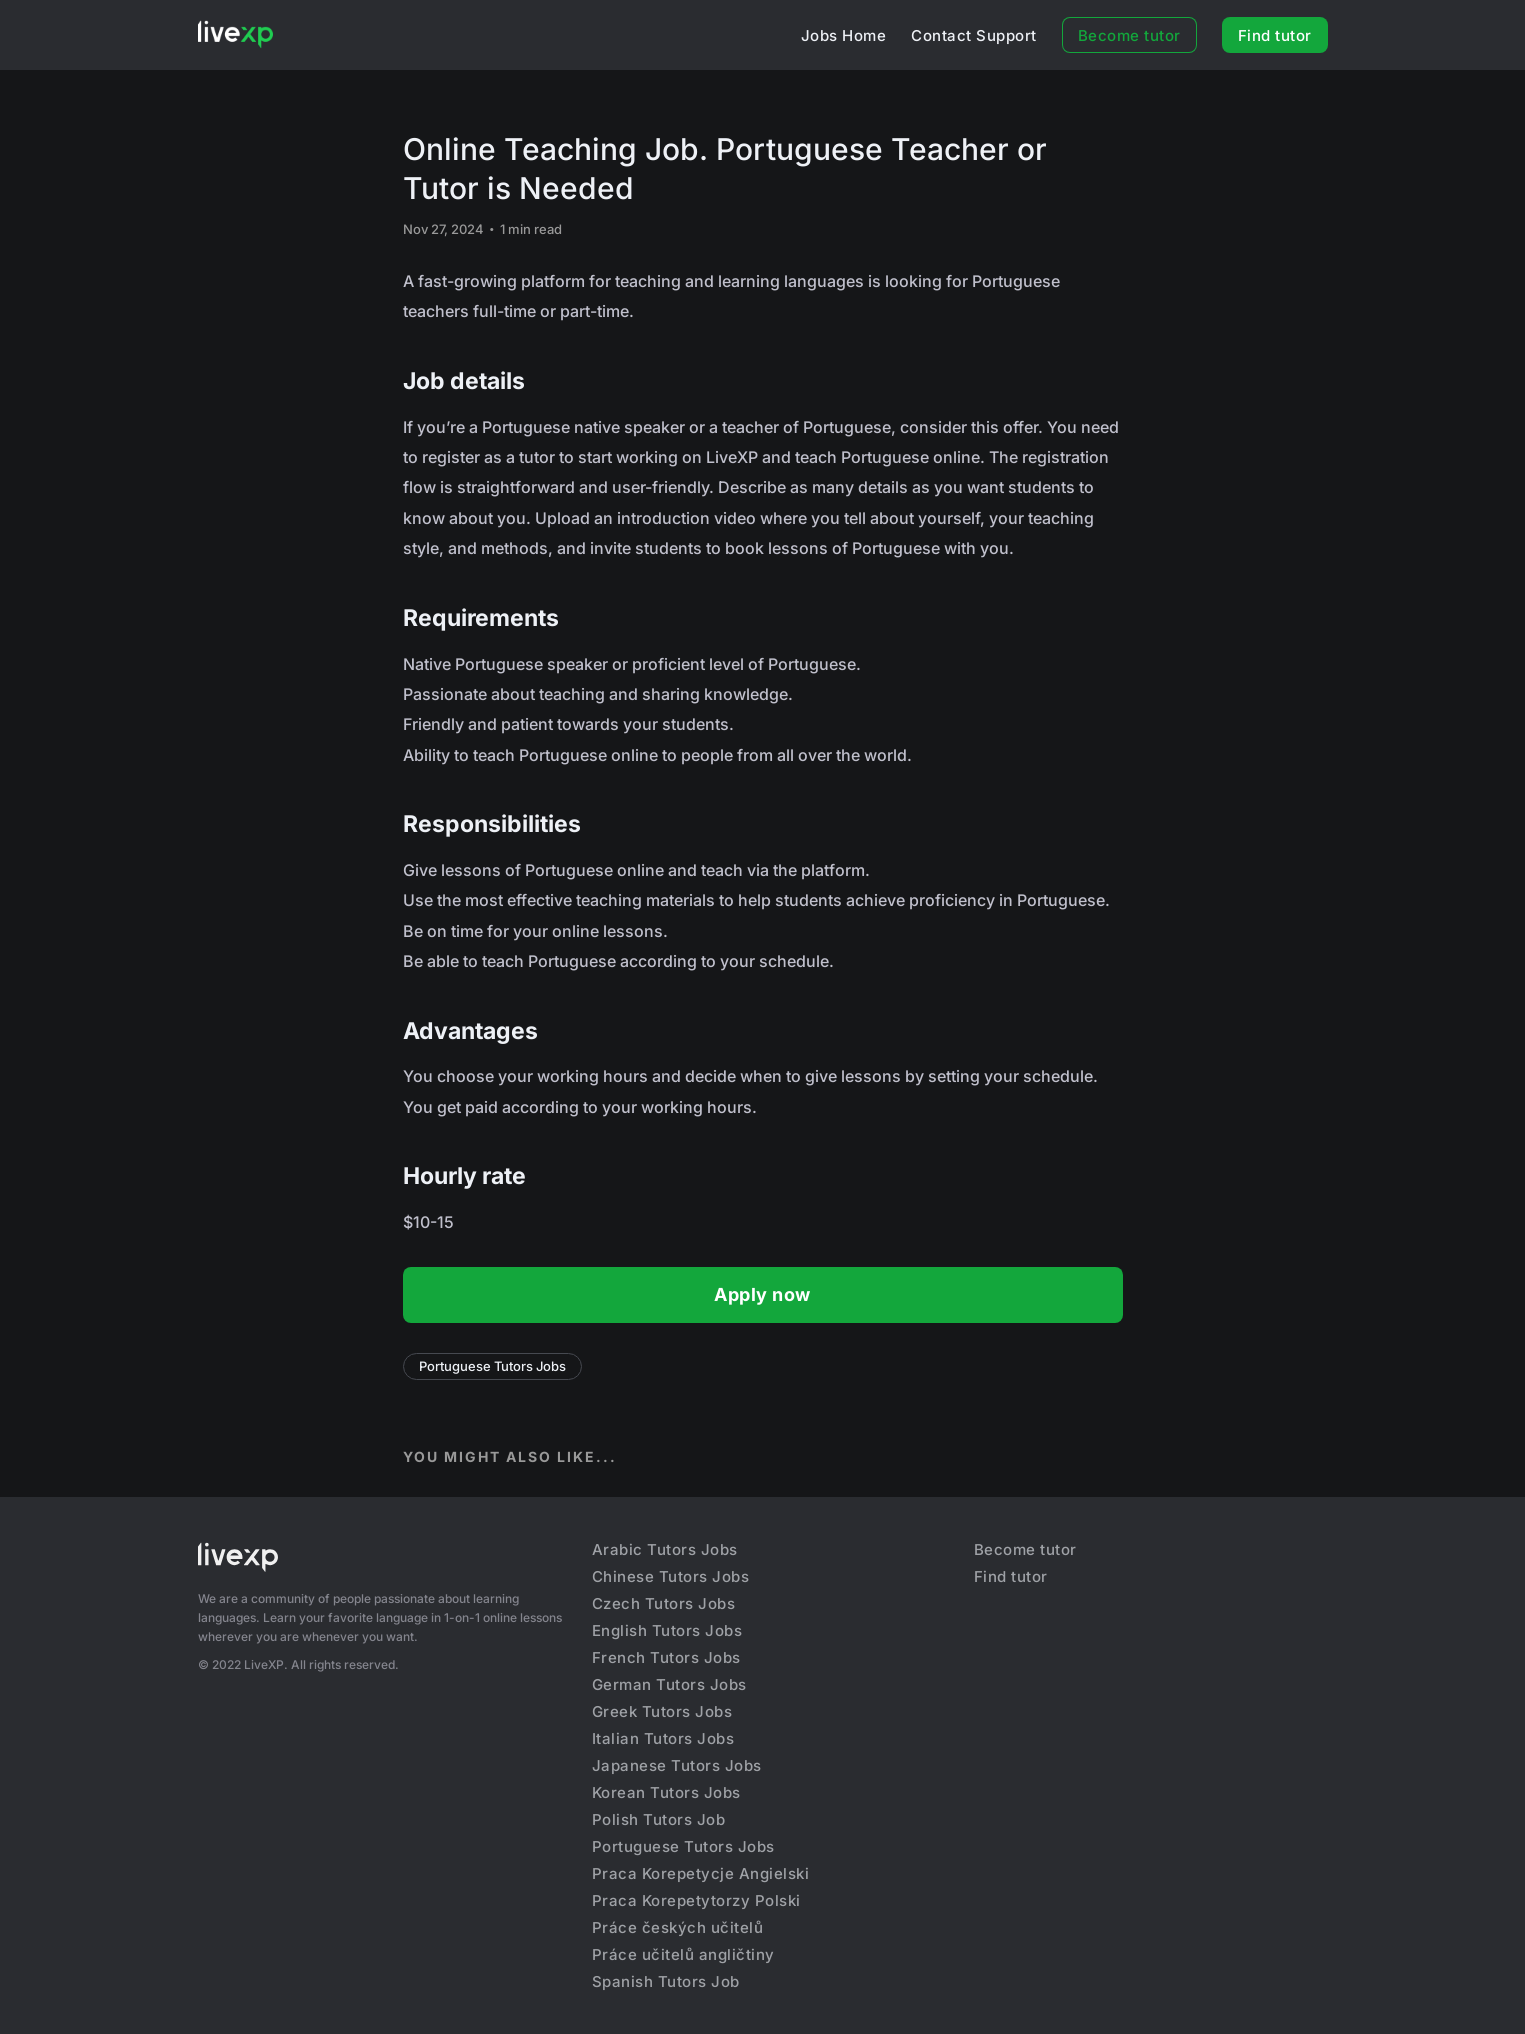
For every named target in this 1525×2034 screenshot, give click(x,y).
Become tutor (1129, 35)
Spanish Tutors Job (666, 1981)
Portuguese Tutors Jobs (492, 1366)
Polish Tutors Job (659, 1819)
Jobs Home (844, 35)
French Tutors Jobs (666, 1657)
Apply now (762, 1294)
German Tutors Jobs (669, 1684)
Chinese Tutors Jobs (671, 1576)
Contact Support (974, 35)
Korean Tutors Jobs (666, 1792)
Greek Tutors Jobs (662, 1711)
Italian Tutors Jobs (663, 1738)
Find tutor (1275, 35)
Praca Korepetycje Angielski (701, 1873)
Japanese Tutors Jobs (677, 1765)
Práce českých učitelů (678, 1927)
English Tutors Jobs (667, 1630)
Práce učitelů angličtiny (683, 1954)
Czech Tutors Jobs (664, 1603)
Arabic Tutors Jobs (665, 1549)
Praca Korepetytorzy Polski (696, 1900)
